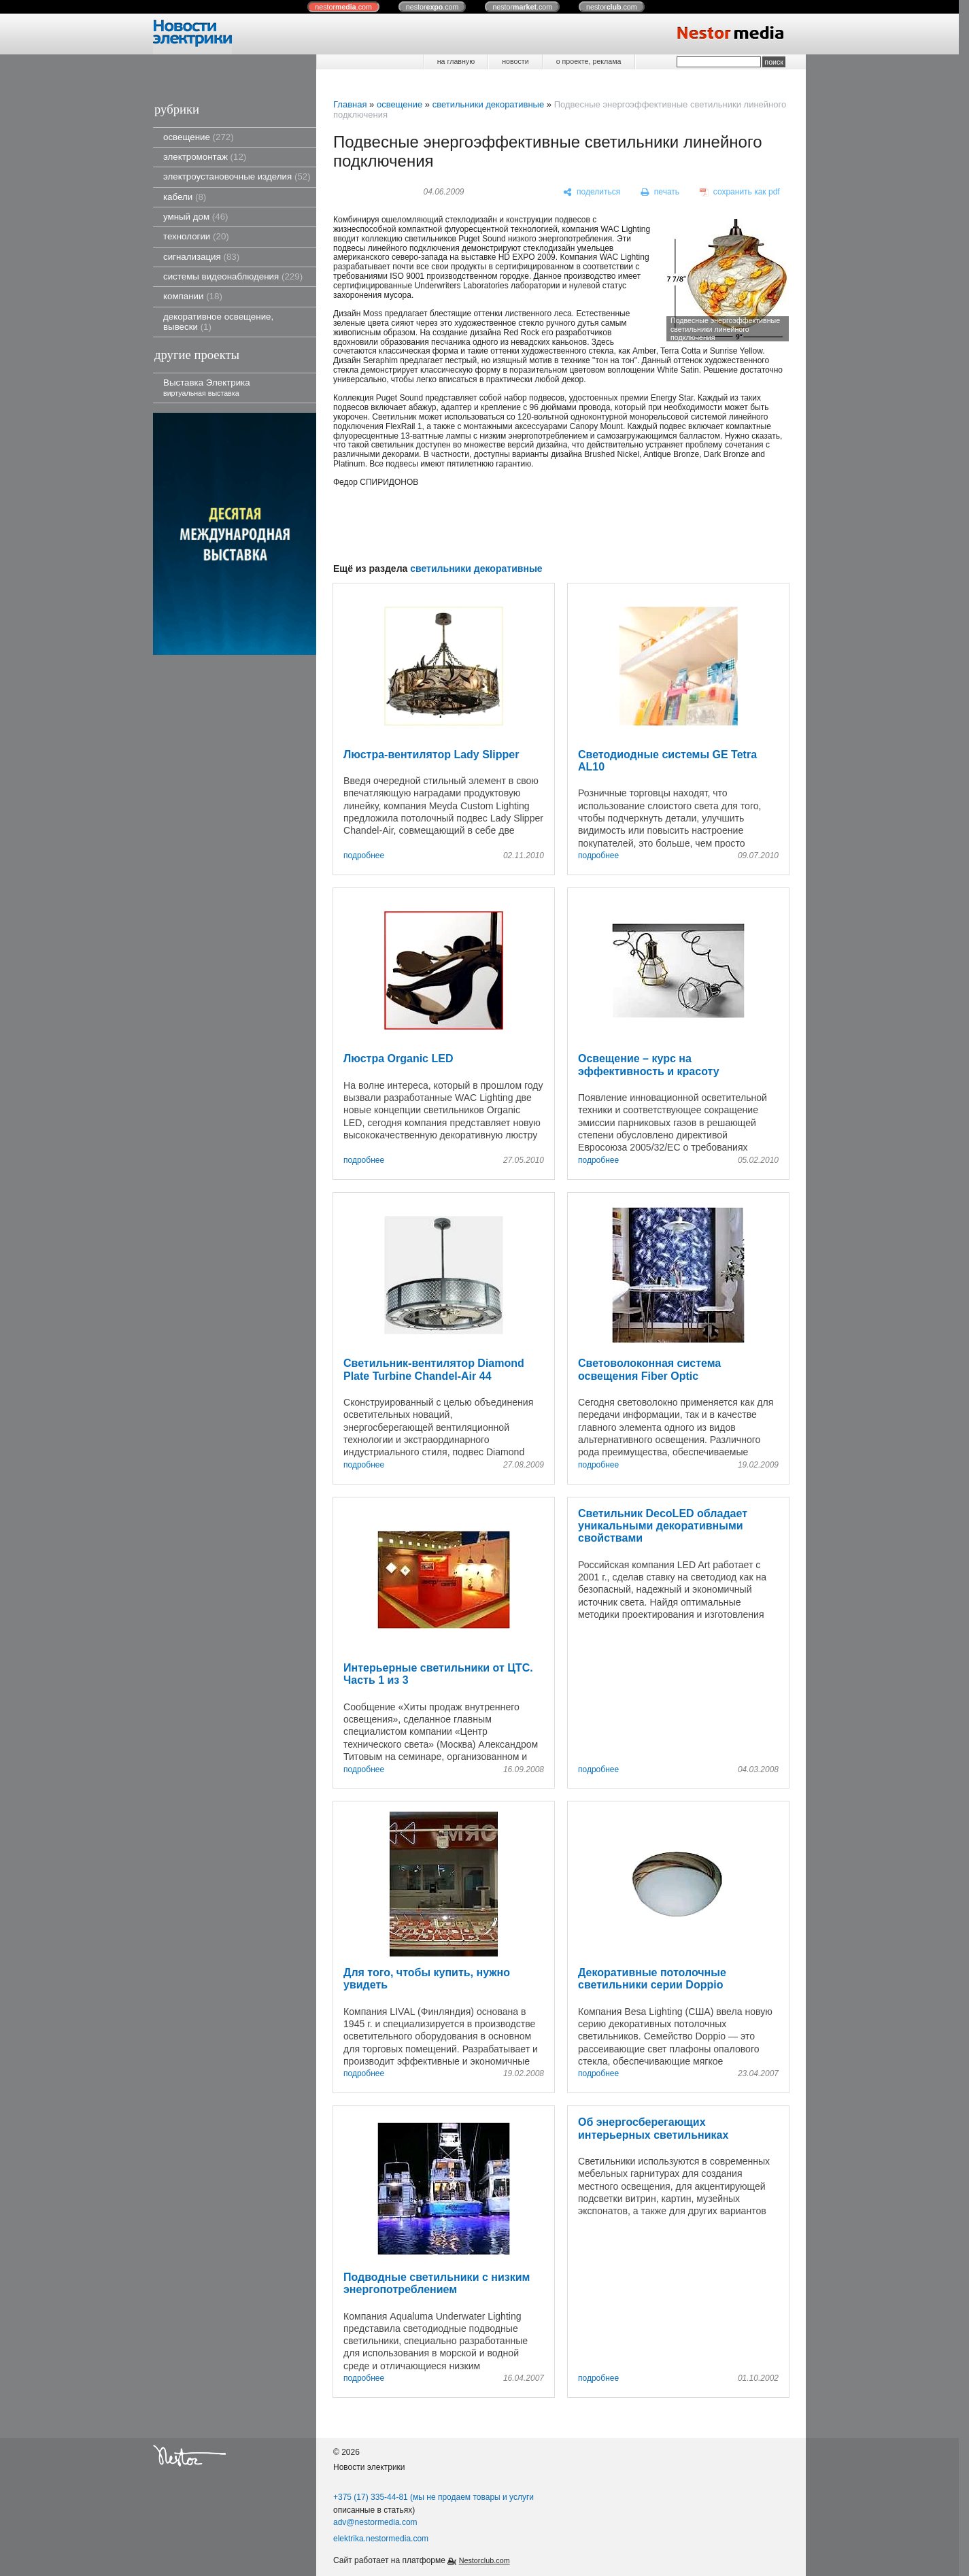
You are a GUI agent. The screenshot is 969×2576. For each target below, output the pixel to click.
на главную (456, 61)
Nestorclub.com (484, 2560)
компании (192, 296)
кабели (184, 197)
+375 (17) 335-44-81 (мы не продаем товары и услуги (433, 2497)
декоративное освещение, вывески (218, 321)
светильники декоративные (488, 104)
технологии (196, 236)
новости (515, 61)
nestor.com (343, 7)
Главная (350, 104)
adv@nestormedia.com (375, 2522)
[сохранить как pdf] (740, 192)
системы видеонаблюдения (233, 276)
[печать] (660, 192)
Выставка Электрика (206, 387)
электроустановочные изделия (237, 176)
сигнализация (201, 257)
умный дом (195, 216)
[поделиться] (592, 192)
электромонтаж (204, 157)
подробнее (363, 855)
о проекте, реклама (589, 61)
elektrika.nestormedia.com (380, 2538)
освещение (198, 137)
